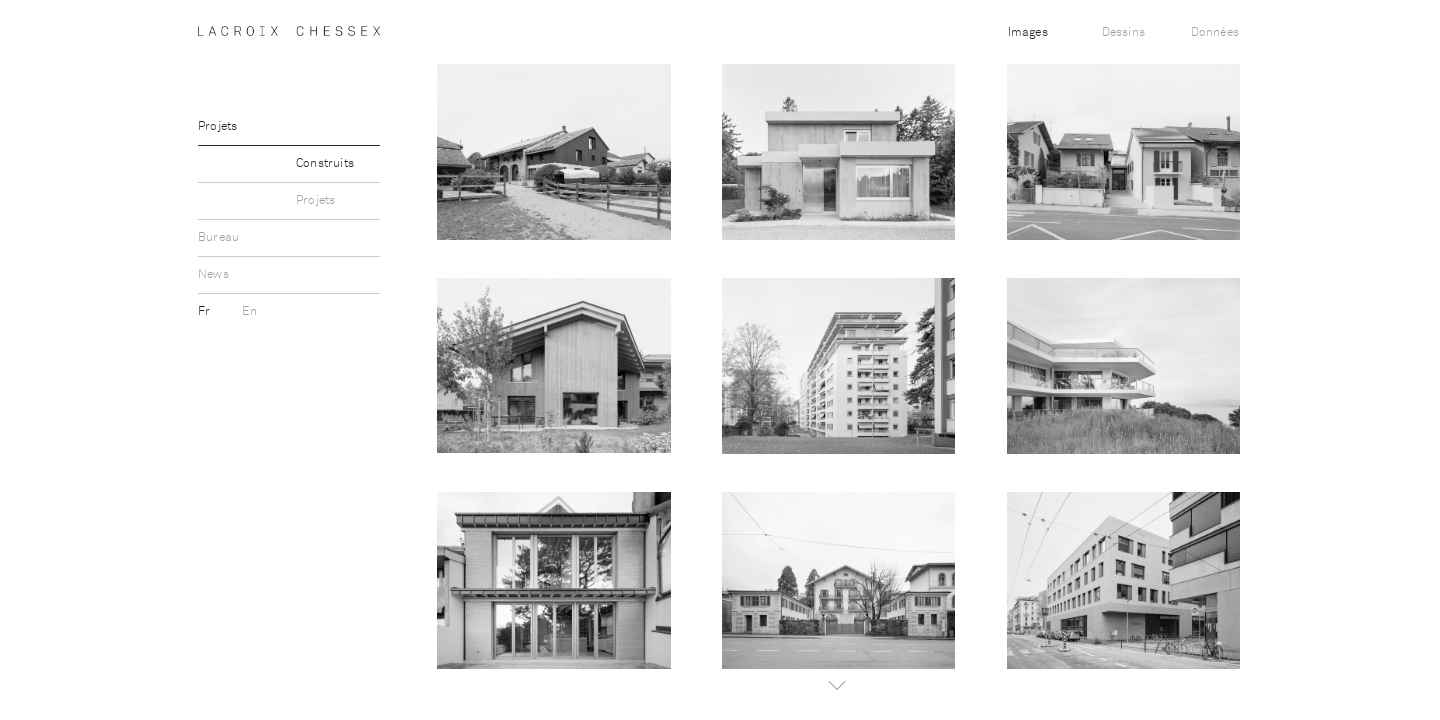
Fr (206, 312)
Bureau (218, 238)
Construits (325, 164)
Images (1028, 33)
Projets (217, 127)
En (249, 312)
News (213, 275)
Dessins (1123, 33)
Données (1215, 33)
